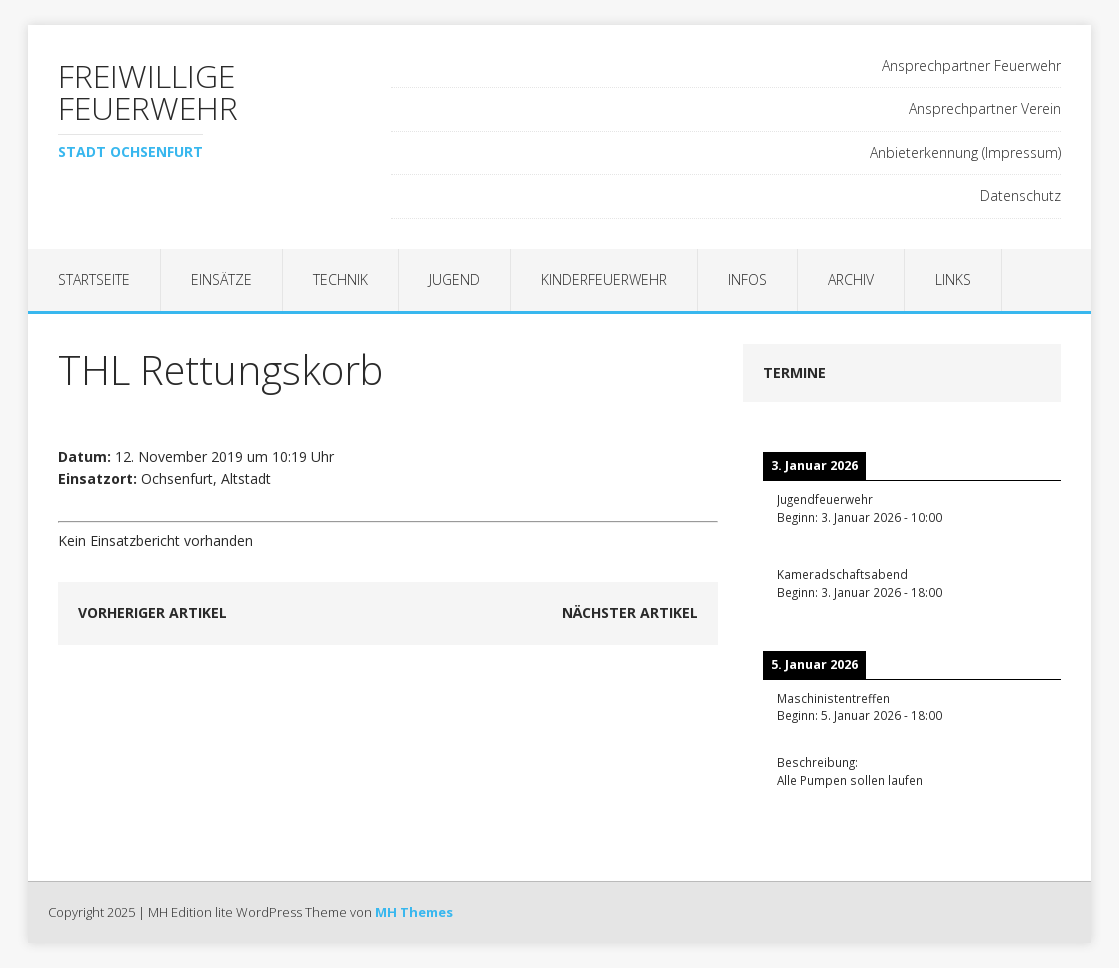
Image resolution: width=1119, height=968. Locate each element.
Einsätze (221, 279)
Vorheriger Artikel (152, 612)
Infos (747, 279)
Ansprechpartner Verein (985, 108)
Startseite (94, 279)
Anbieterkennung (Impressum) (965, 152)
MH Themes (414, 912)
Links (953, 279)
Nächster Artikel (630, 612)
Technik (340, 279)
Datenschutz (1020, 195)
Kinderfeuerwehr (604, 279)
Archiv (851, 279)
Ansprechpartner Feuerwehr (971, 65)
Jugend (454, 279)
